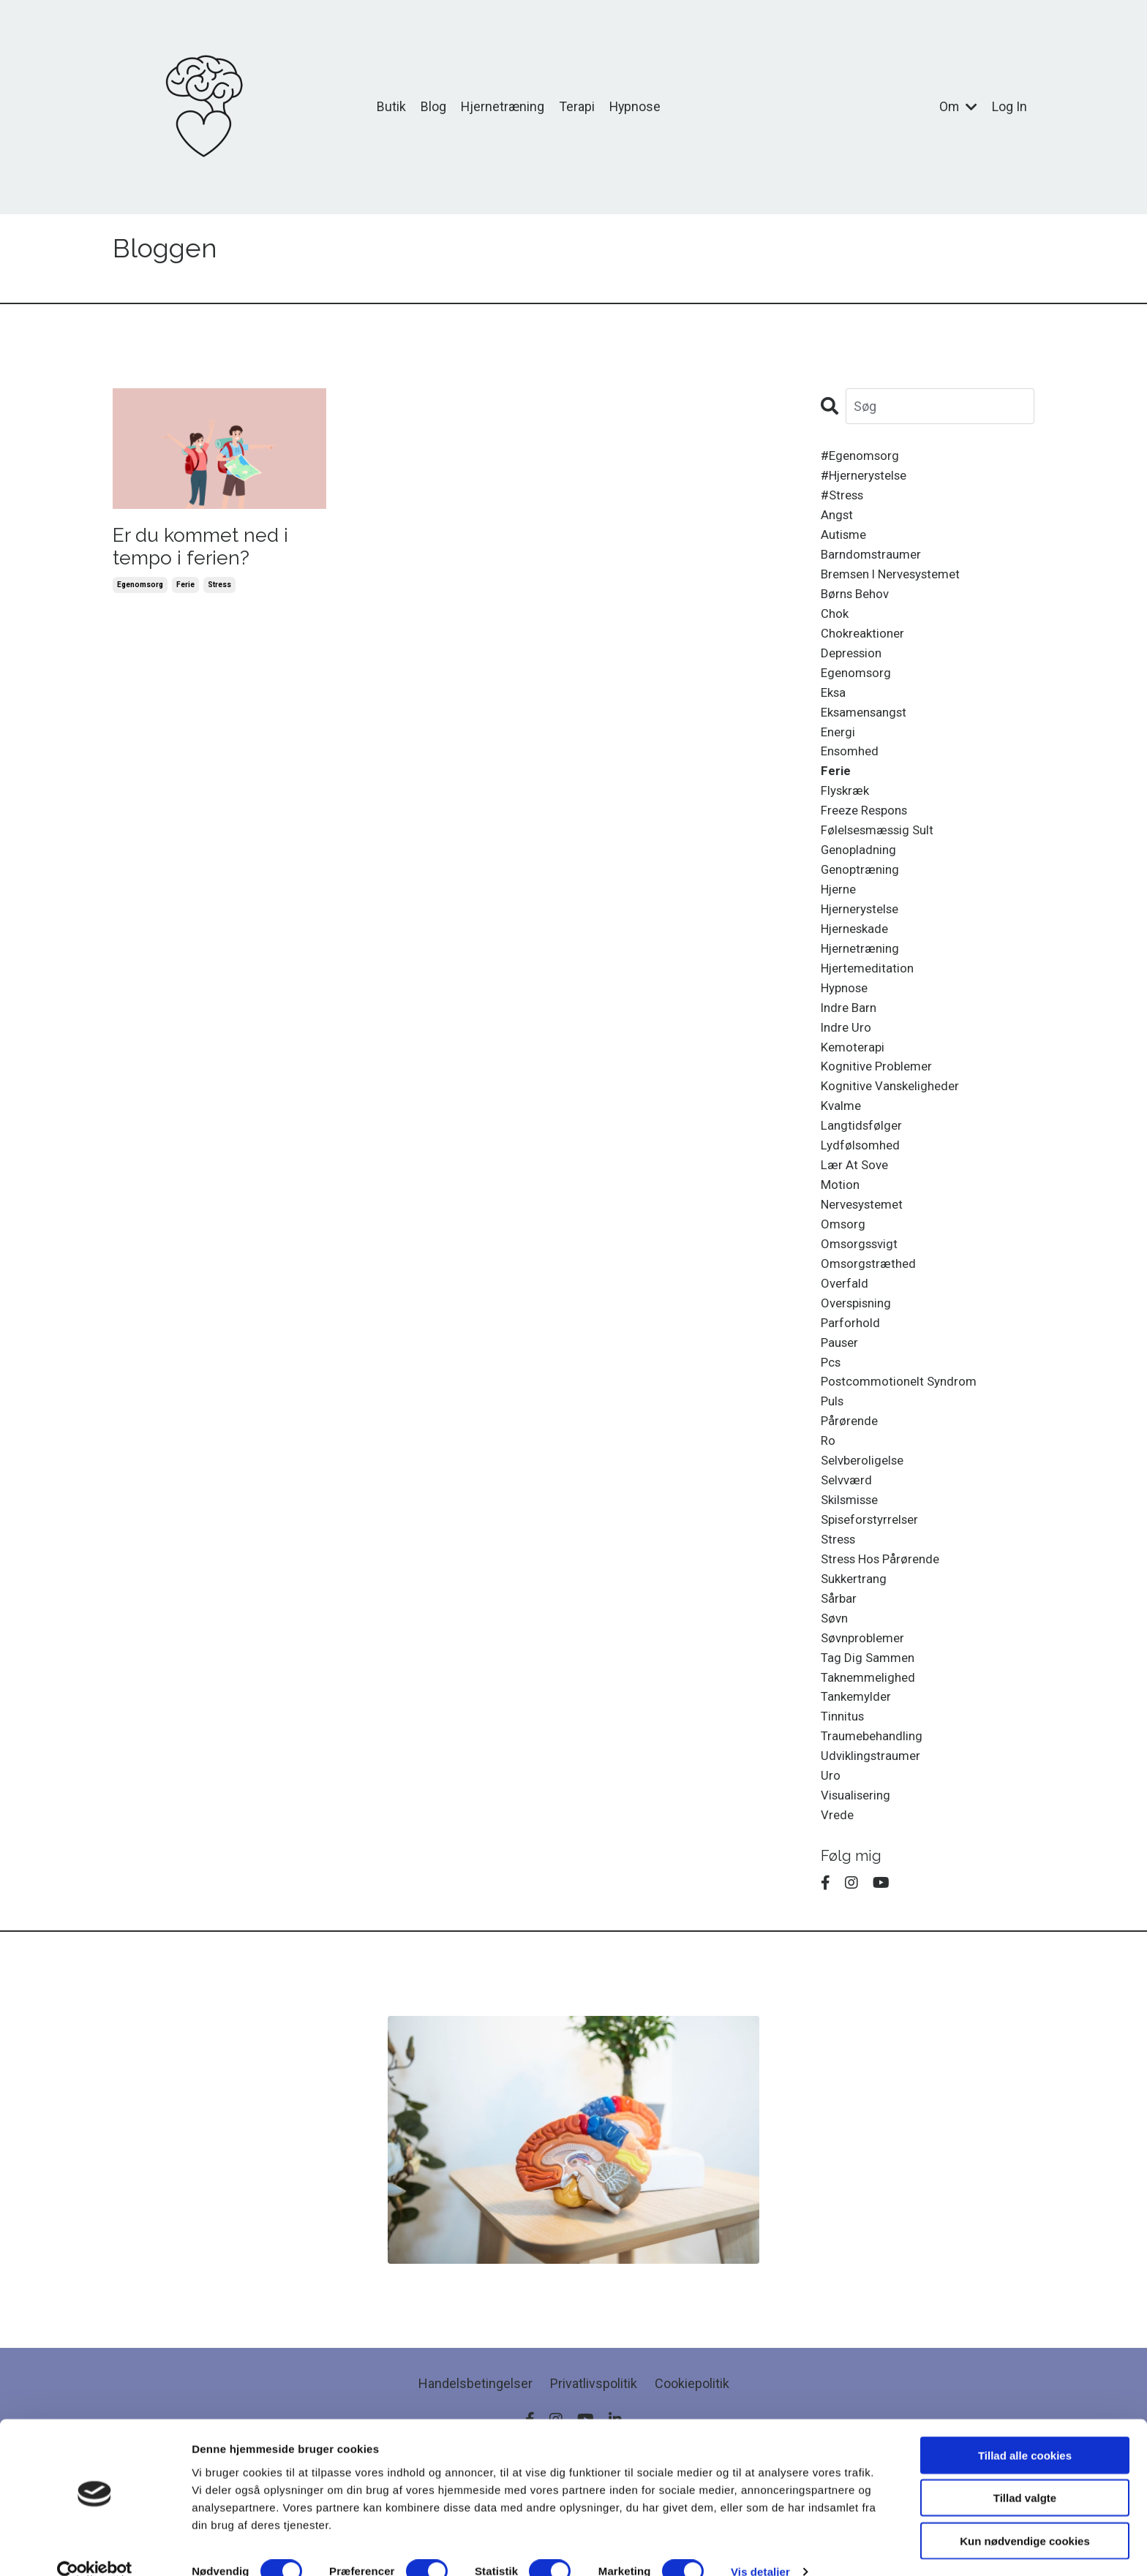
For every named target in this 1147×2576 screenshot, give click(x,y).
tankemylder (858, 1783)
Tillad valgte (1024, 2473)
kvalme (842, 1151)
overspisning (859, 1362)
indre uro (847, 1067)
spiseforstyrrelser (874, 1593)
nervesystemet (866, 1256)
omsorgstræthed (871, 1320)
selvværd (848, 1552)
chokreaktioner (865, 646)
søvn (835, 1699)
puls (833, 1467)
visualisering (858, 1888)
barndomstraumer (874, 562)
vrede (838, 1909)
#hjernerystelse (869, 478)
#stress (844, 499)
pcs (832, 1425)
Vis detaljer (760, 2547)
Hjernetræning (501, 106)
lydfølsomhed (862, 1193)
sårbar (839, 1677)
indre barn (850, 1046)
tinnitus (844, 1804)
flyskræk (847, 815)
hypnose (847, 1025)
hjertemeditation (870, 1004)
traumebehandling (875, 1825)
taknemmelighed (871, 1762)
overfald (845, 1341)
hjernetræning (863, 983)
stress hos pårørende (885, 1636)
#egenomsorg (862, 456)
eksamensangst (868, 731)
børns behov (858, 604)
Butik (390, 106)
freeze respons (868, 836)
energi (839, 751)
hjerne (840, 920)
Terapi (577, 106)
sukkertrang (856, 1657)
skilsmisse (853, 1572)
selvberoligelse (865, 1530)
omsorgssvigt (862, 1299)
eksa (835, 709)
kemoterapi (854, 1088)
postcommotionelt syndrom (903, 1446)
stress (219, 591)
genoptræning (862, 899)
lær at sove (856, 1215)
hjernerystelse (864, 941)
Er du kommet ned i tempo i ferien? (212, 549)
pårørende (851, 1488)
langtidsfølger (863, 1172)
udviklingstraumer (873, 1846)
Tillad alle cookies (1025, 2430)
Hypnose (635, 106)
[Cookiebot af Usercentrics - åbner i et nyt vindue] (95, 2547)
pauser (841, 1404)
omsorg (844, 1277)
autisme (845, 540)
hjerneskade (858, 962)
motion (841, 1236)
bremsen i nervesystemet (898, 583)
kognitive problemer (880, 1109)
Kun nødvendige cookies (1025, 2515)
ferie (185, 591)
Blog (432, 106)
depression (854, 667)
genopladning (860, 877)
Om (958, 106)
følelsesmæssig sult (882, 856)
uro (830, 1868)
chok (836, 625)
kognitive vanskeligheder (894, 1130)
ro (828, 1509)
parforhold (851, 1383)
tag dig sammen (870, 1741)
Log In (1009, 106)
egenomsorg (140, 591)
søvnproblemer (865, 1720)
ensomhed (852, 772)
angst (838, 520)
